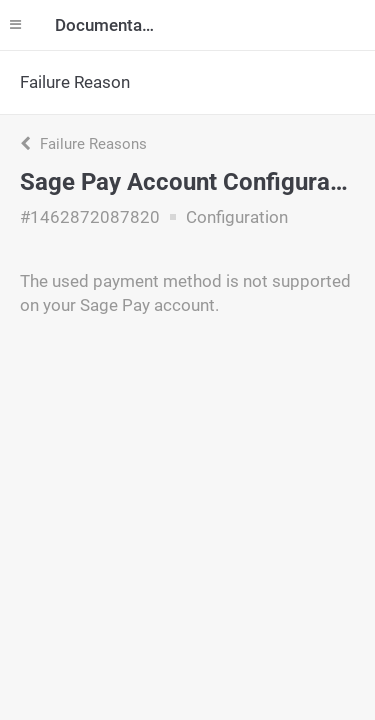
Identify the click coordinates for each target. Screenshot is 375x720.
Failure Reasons (83, 144)
